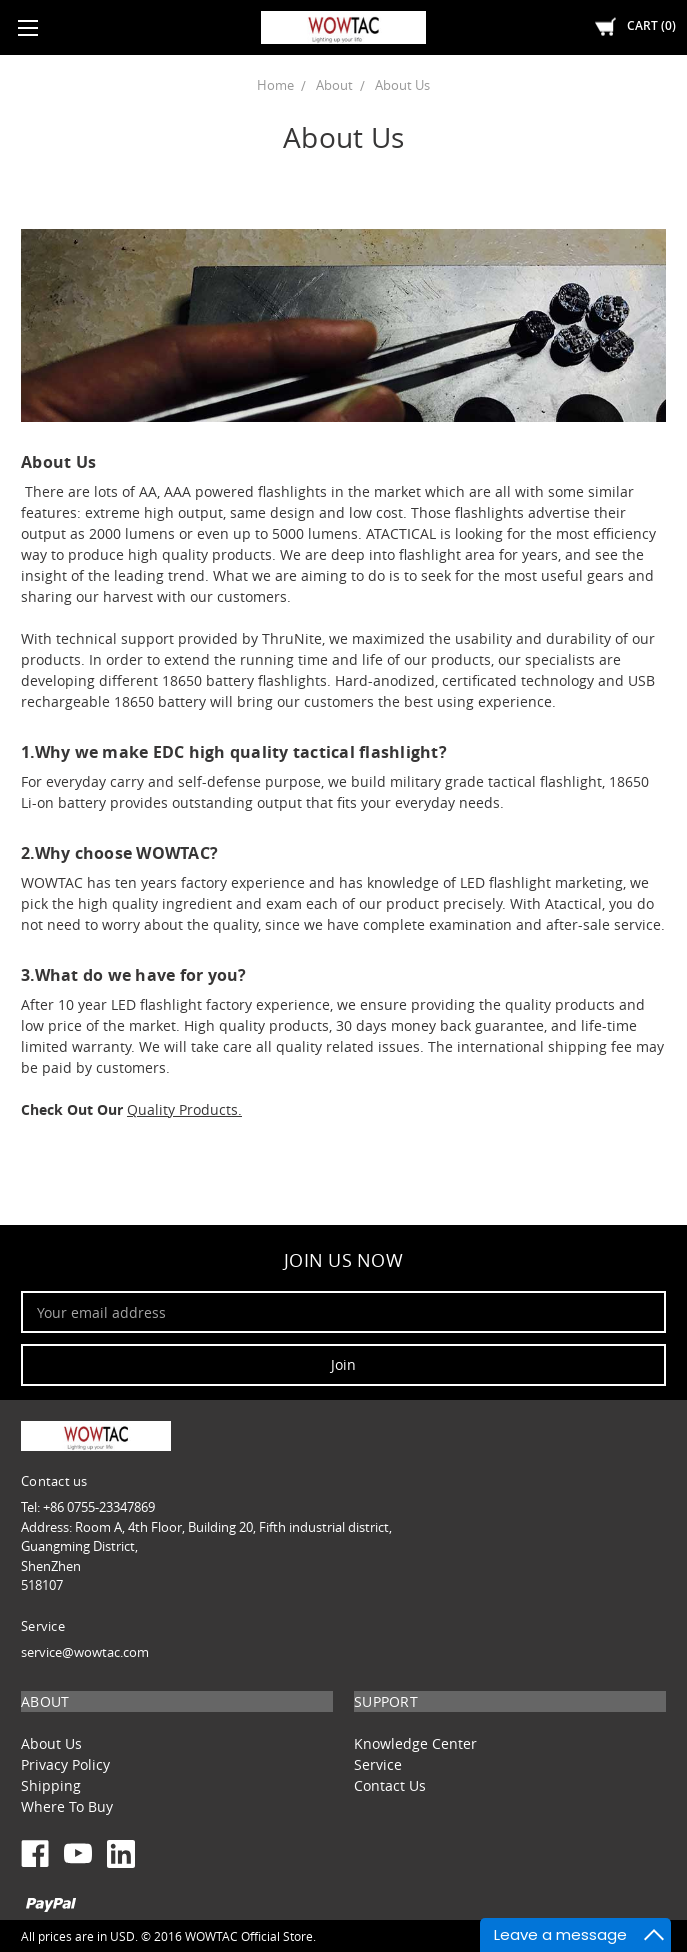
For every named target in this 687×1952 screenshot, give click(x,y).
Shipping (51, 1785)
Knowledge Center (415, 1743)
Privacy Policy (65, 1764)
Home (275, 85)
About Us (402, 85)
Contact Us (390, 1785)
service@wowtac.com (85, 1652)
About (334, 85)
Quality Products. (184, 1109)
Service (378, 1764)
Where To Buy (67, 1806)
